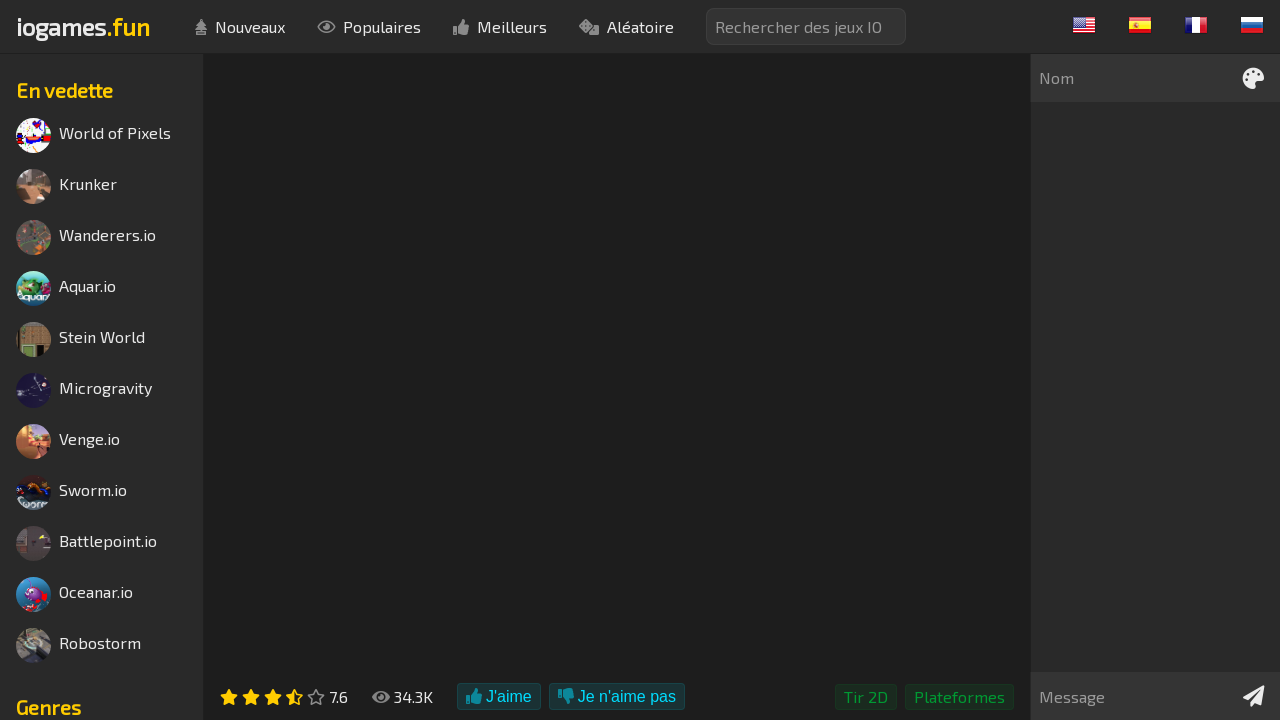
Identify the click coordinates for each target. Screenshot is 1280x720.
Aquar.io (66, 288)
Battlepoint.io (86, 543)
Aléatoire (626, 26)
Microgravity (84, 390)
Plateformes (959, 696)
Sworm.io (71, 492)
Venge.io (68, 441)
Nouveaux (240, 26)
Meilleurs (500, 26)
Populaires (369, 26)
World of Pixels (93, 135)
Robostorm (78, 645)
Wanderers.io (86, 237)
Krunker (66, 186)
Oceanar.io (74, 594)
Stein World (80, 339)
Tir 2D (866, 696)
